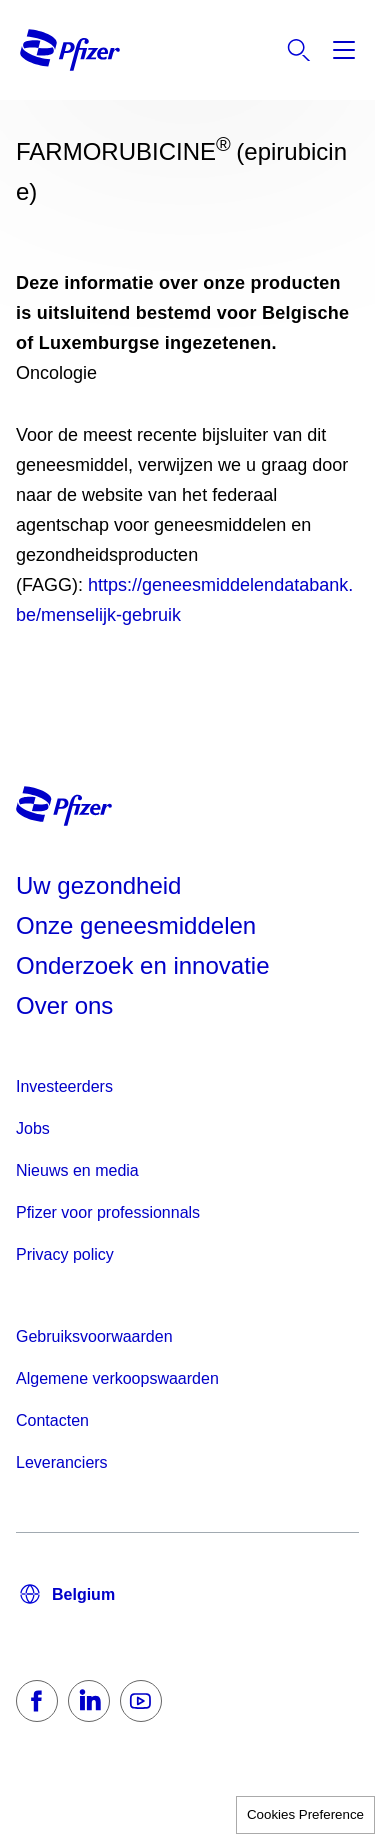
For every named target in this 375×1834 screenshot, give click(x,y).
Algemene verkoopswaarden (117, 1378)
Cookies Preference (305, 1814)
